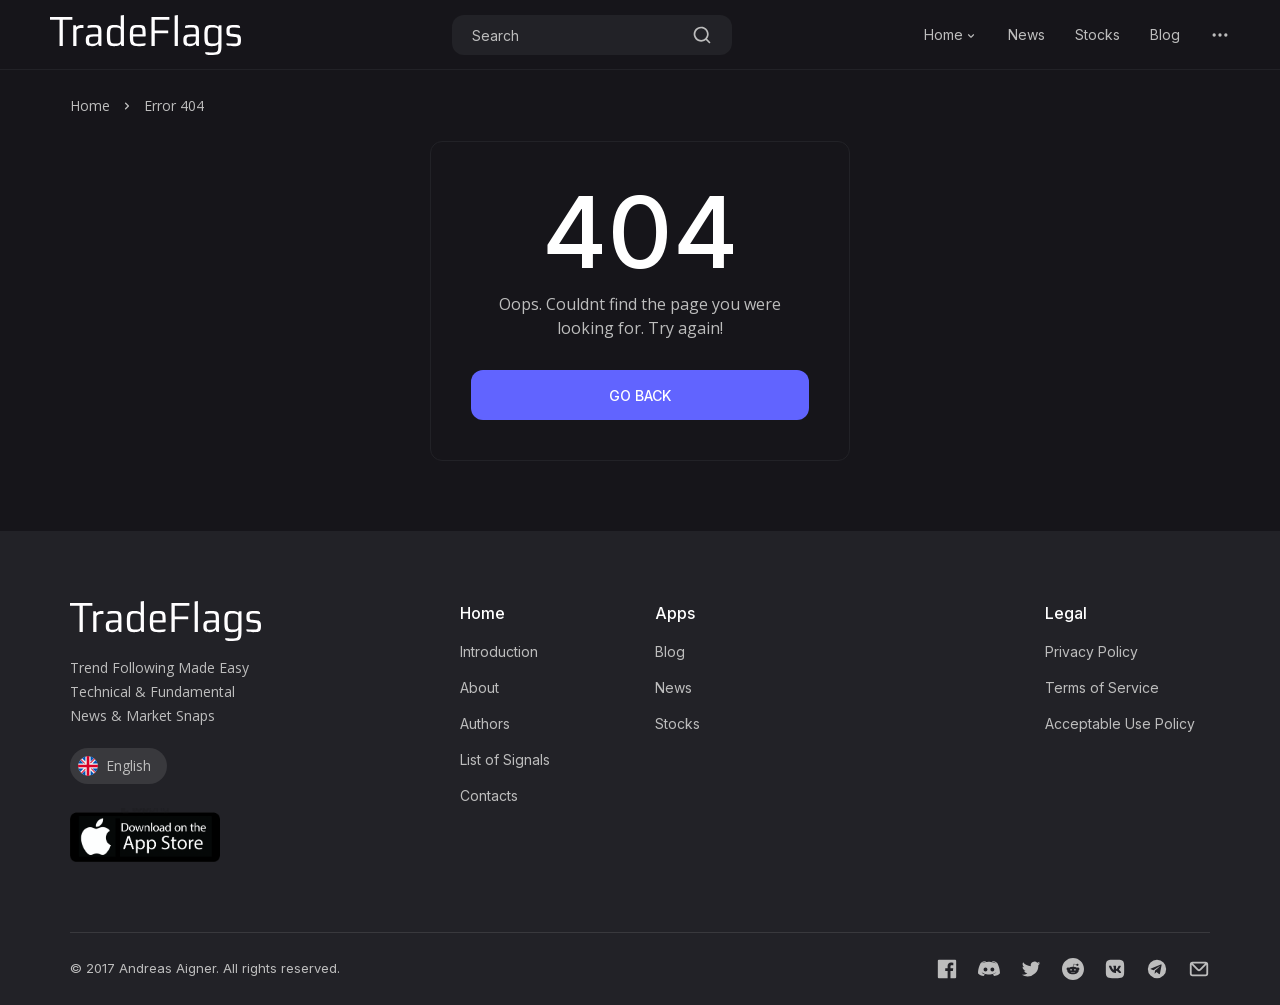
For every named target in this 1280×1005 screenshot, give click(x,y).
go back (640, 395)
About (479, 687)
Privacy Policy (1091, 651)
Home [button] (951, 34)
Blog (1165, 34)
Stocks (1097, 34)
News (1026, 34)
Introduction (499, 651)
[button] (1220, 35)
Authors (485, 723)
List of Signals (505, 759)
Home (90, 105)
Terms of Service (1102, 687)
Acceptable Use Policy (1120, 723)
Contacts (489, 795)
